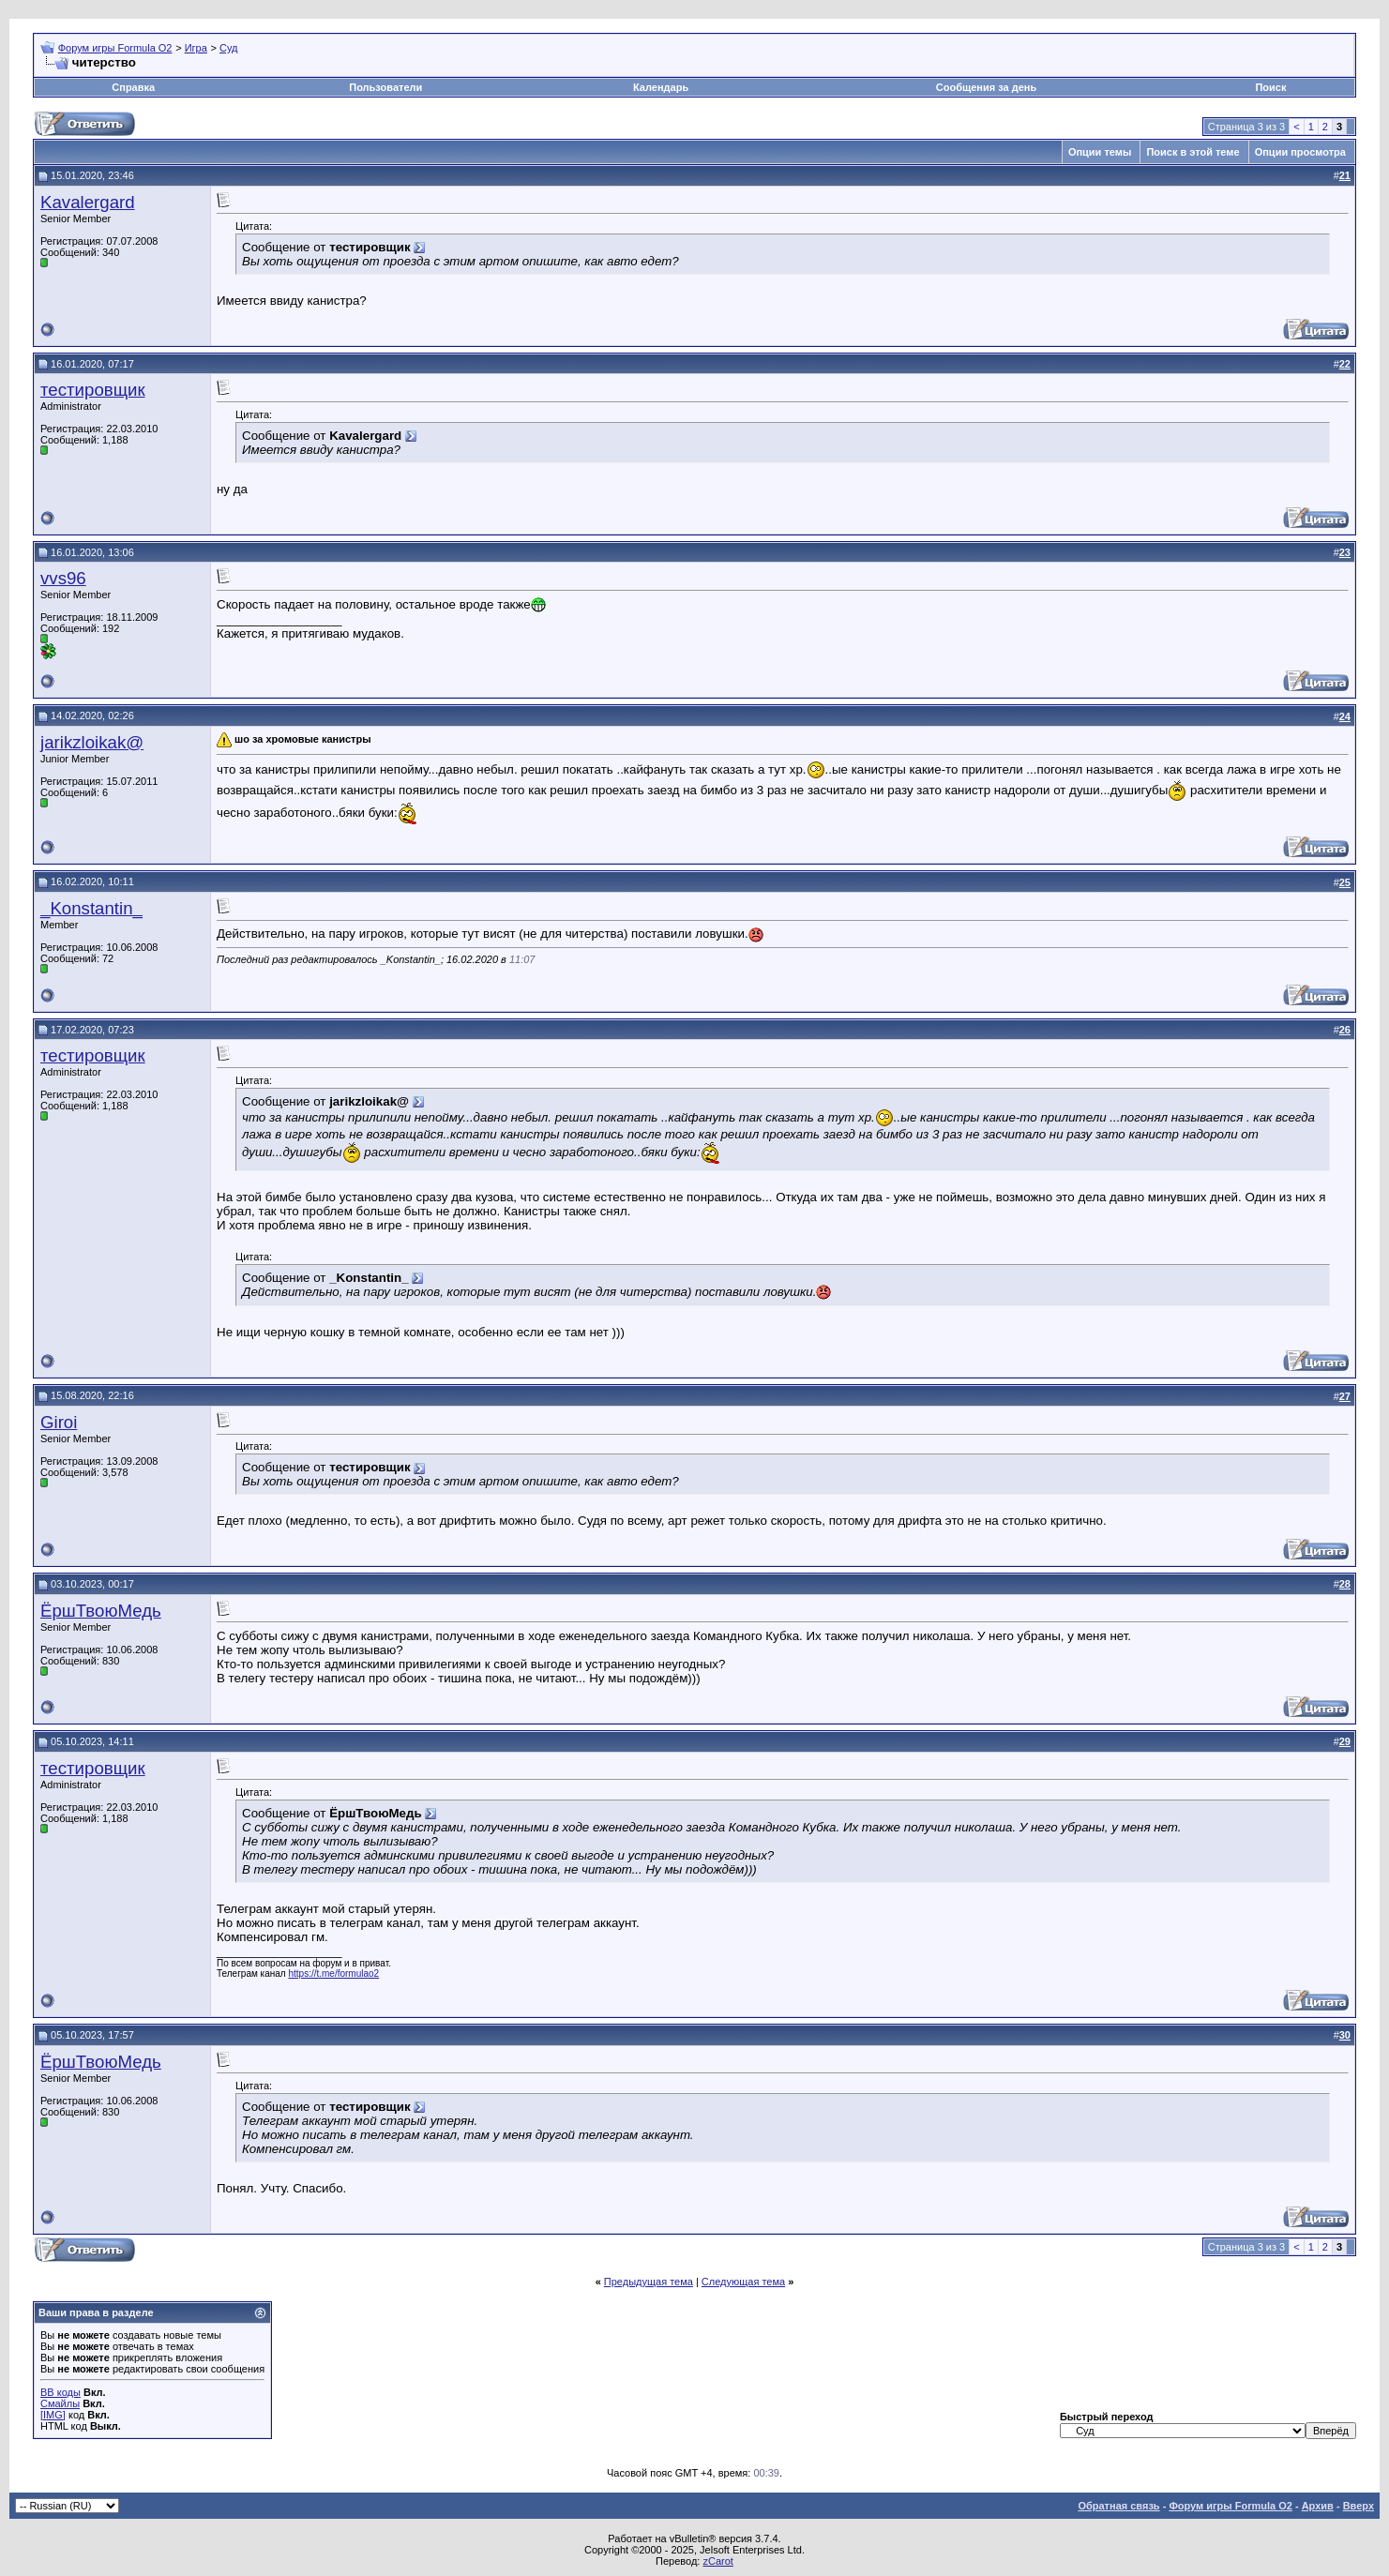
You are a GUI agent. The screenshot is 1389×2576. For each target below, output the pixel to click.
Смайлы (60, 2403)
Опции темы (1099, 152)
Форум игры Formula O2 (115, 47)
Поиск (1270, 87)
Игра (196, 47)
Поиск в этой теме (1192, 152)
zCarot (717, 2561)
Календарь (660, 87)
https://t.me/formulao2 (333, 1973)
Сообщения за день (986, 87)
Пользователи (385, 87)
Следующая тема (743, 2281)
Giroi (58, 1422)
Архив (1318, 2505)
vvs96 (63, 578)
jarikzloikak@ (91, 742)
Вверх (1358, 2505)
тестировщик (92, 389)
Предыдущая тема (648, 2281)
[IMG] (53, 2414)
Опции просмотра (1300, 152)
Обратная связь (1118, 2505)
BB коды (60, 2392)
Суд (228, 47)
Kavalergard (87, 202)
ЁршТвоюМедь (100, 1610)
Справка (133, 87)
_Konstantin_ (91, 908)
